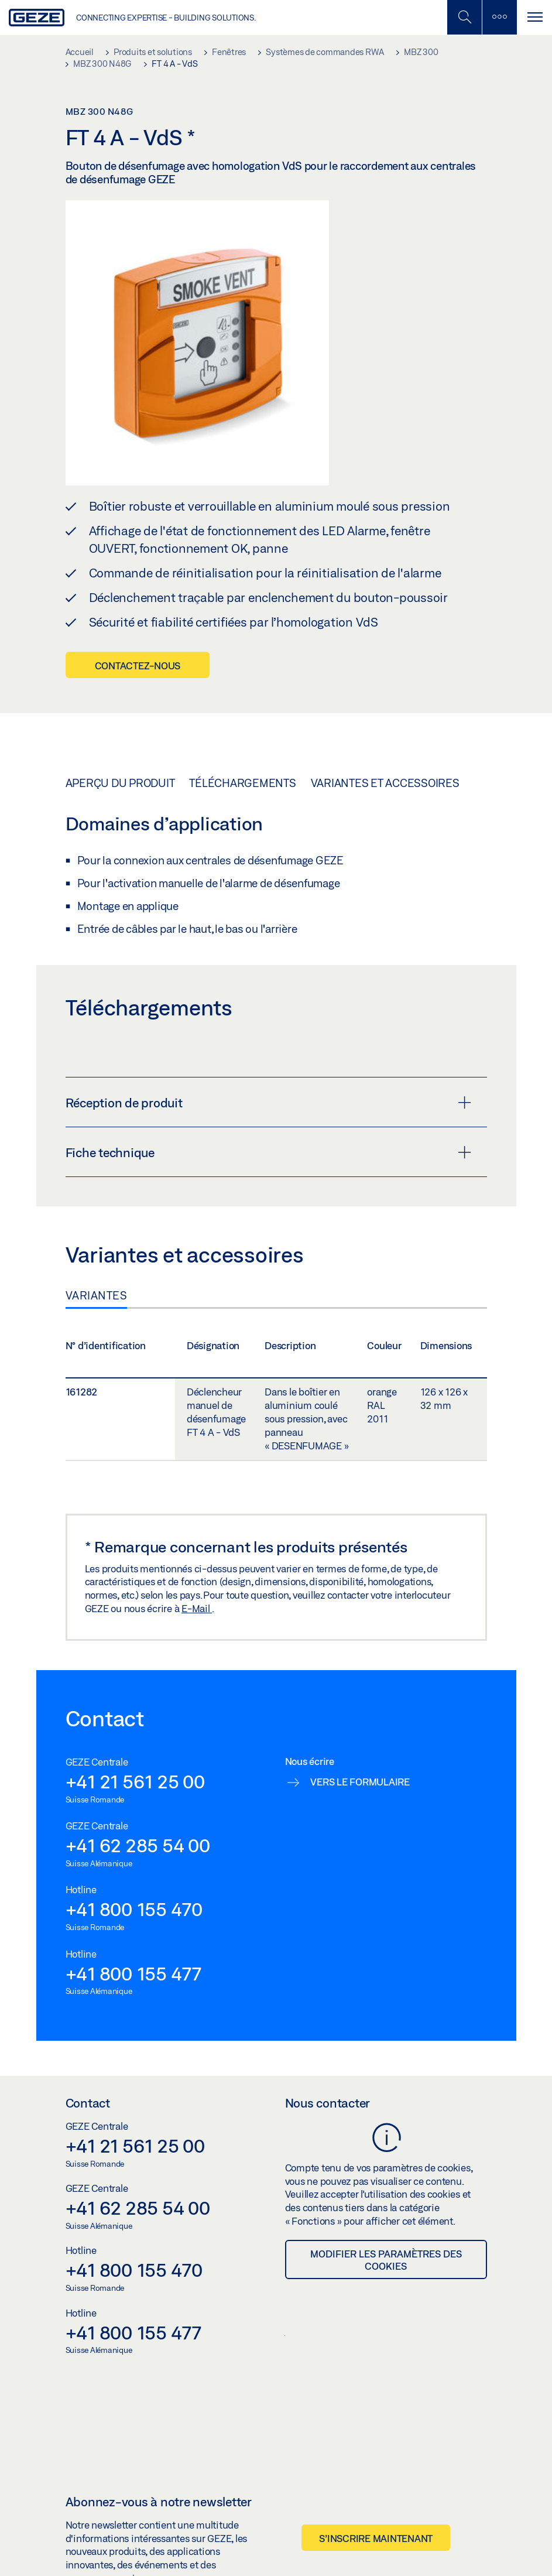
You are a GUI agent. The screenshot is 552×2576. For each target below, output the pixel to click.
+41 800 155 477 (133, 1973)
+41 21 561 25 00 (135, 1781)
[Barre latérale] (499, 17)
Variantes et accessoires (385, 782)
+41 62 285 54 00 (138, 1845)
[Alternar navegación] (534, 17)
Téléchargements (242, 782)
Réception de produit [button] (268, 1103)
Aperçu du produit (120, 782)
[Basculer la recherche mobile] (464, 17)
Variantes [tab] (97, 1295)
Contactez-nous (138, 665)
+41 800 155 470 (134, 1909)
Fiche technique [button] (268, 1152)
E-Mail (196, 1608)
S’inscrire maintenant (376, 2538)
